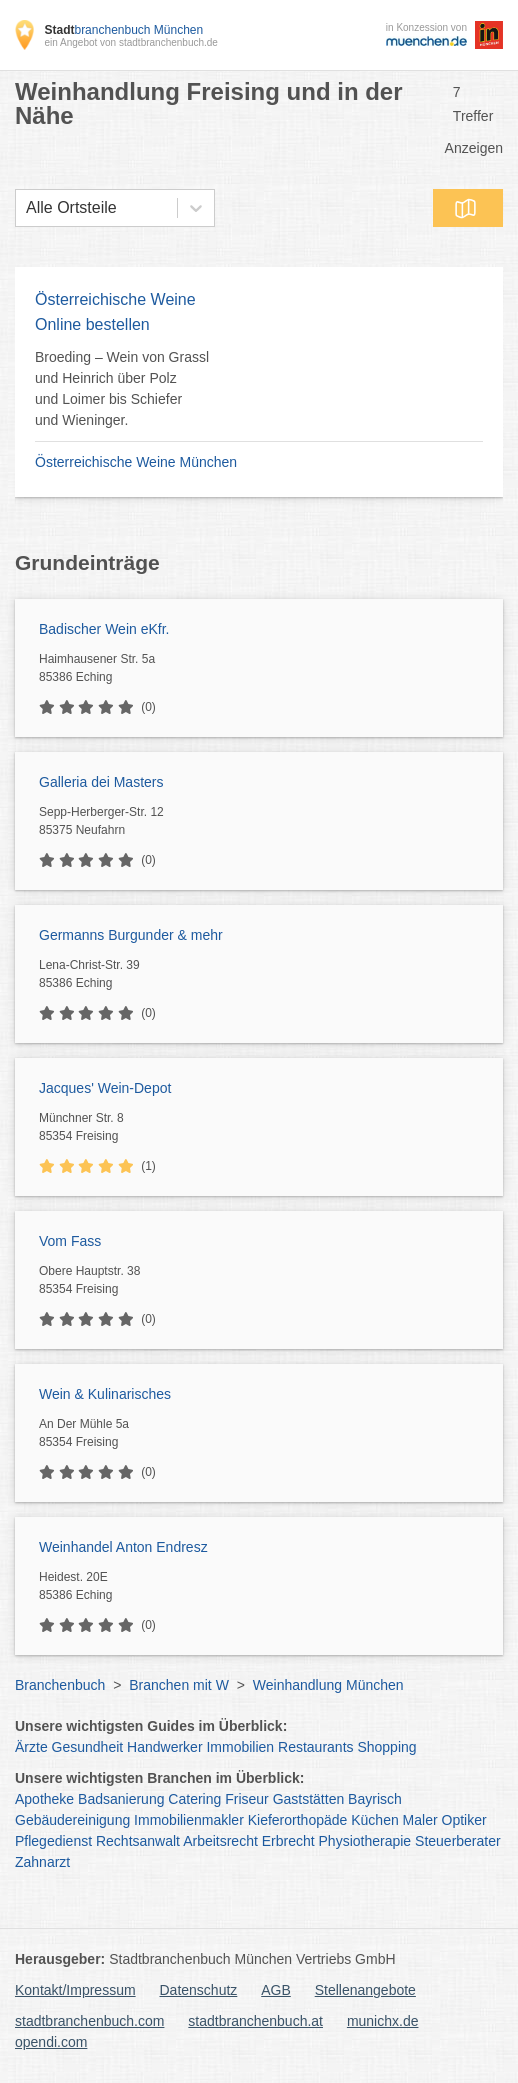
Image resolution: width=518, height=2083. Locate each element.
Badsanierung (121, 1799)
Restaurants (315, 1747)
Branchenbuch (60, 1685)
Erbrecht (288, 1841)
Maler (420, 1820)
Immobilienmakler (189, 1820)
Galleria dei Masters (101, 782)
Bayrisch (375, 1799)
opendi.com (51, 2042)
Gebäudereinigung (72, 1820)
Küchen (374, 1820)
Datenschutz (199, 1990)
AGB (276, 1990)
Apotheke (44, 1799)
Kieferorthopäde (298, 1820)
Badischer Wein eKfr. (104, 629)
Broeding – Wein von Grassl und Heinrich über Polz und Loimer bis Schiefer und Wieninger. (122, 388)
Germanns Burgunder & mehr (131, 935)
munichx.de (383, 2021)
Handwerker (164, 1747)
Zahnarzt (42, 1862)
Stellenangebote (365, 1990)
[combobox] (26, 208)
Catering (194, 1799)
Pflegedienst (53, 1841)
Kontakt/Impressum (75, 1990)
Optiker (464, 1820)
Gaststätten (309, 1799)
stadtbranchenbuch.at (255, 2021)
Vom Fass (70, 1241)
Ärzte (31, 1747)
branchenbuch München (123, 30)
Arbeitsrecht (220, 1841)
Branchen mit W (179, 1685)
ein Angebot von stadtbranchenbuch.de (130, 42)
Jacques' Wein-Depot (105, 1088)
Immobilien (240, 1747)
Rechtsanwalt (138, 1841)
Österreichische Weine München (136, 462)
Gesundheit (88, 1747)
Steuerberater (458, 1841)
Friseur (247, 1799)
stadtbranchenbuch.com (89, 2021)
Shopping (386, 1747)
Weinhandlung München (328, 1685)
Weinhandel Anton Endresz (123, 1547)
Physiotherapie (365, 1841)
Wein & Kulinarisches (105, 1394)
